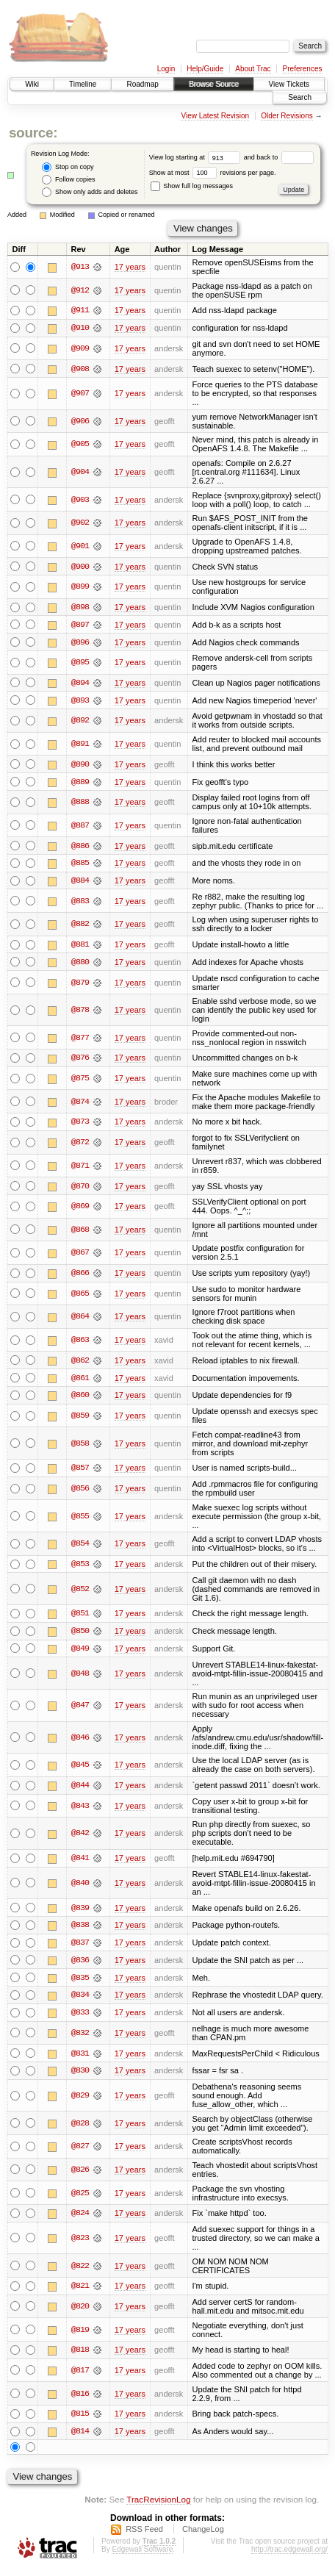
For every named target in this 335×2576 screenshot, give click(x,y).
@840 (80, 1888)
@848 (80, 1678)
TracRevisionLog (158, 2506)
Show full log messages (192, 186)
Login (166, 69)
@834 (80, 2001)
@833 (80, 2019)
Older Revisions (287, 116)
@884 (80, 883)
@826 (80, 2176)
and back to (279, 157)
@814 (80, 2438)
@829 (80, 2102)
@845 (80, 1770)
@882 (80, 927)
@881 (80, 946)
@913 (80, 267)
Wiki (32, 84)
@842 (80, 1838)
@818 (80, 2357)
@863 (80, 1343)
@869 (80, 1210)
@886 (80, 847)
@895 (80, 664)
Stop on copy (67, 167)
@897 (80, 625)
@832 (80, 2039)
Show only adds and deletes (89, 192)
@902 (80, 523)
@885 (80, 865)
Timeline (82, 84)
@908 (80, 369)
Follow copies (68, 179)
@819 (80, 2336)
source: (33, 132)
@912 (80, 290)
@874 (80, 1105)
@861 (80, 1382)
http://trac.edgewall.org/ (289, 2556)
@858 (80, 1447)
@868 (80, 1232)
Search (299, 97)
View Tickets (289, 84)
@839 (80, 1913)
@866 (80, 1276)
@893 (80, 702)
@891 (80, 745)
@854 (80, 1548)
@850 (80, 1635)
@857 (80, 1472)
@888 (80, 804)
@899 (80, 587)
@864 (80, 1320)
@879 (80, 985)
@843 (80, 1811)
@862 (80, 1364)
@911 (80, 310)
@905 (80, 445)
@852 (80, 1593)
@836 (80, 1966)
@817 (80, 2377)
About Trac (252, 69)
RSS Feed (144, 2536)
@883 (80, 903)
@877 (80, 1041)
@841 (80, 1863)
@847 (80, 1710)
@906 (80, 422)
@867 (80, 1256)
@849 (80, 1653)
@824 (80, 2219)
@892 (80, 722)
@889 (80, 783)
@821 (80, 2293)
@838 (80, 1931)
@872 (80, 1145)
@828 (80, 2130)
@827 (80, 2153)
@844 (80, 1790)
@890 (80, 766)
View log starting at (196, 157)
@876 (80, 1060)
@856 (80, 1493)
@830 (80, 2077)
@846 (80, 1742)
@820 (80, 2314)
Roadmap (142, 84)
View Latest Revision (215, 116)
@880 (80, 964)
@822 (80, 2272)
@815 (80, 2421)
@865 (80, 1297)
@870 (80, 1189)
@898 (80, 608)
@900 (80, 567)
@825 (80, 2200)
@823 (80, 2244)
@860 (80, 1399)
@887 (80, 827)
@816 (80, 2400)
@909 (80, 348)
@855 (80, 1520)
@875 (80, 1081)
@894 (80, 684)
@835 (80, 1984)
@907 (80, 394)
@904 (80, 472)
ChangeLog (203, 2536)
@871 (80, 1168)
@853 (80, 1568)
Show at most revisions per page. (212, 172)
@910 (80, 328)
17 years (130, 266)
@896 (80, 643)
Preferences (303, 69)
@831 (80, 2059)
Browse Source (214, 84)
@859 (80, 1419)
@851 (80, 1618)
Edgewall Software (142, 2556)
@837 (80, 1948)
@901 (80, 547)
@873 (80, 1125)
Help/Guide (205, 69)
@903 (80, 500)
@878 (80, 1013)
